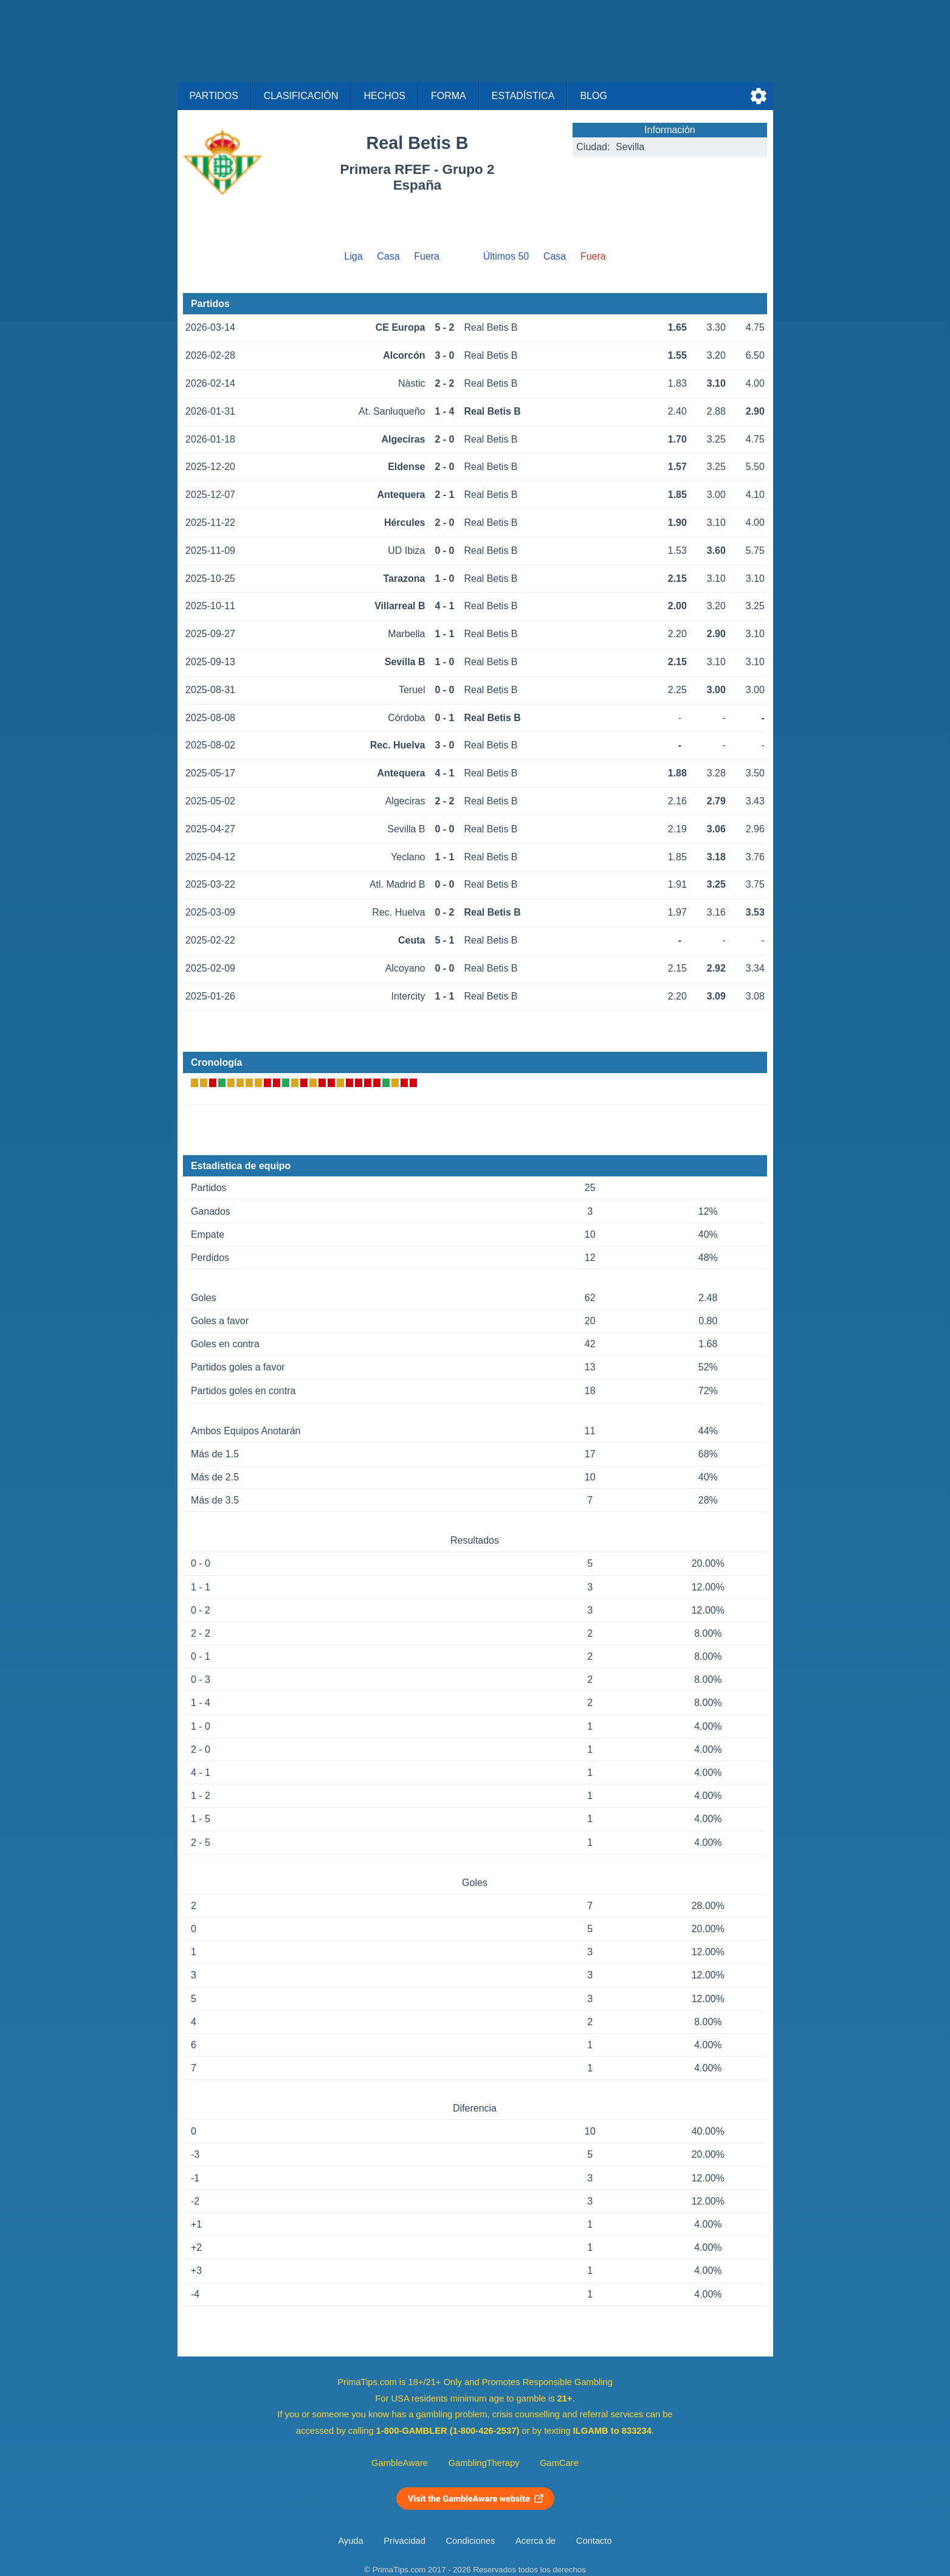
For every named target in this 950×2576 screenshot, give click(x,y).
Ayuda (350, 2541)
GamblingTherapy (484, 2463)
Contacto (594, 2541)
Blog (593, 96)
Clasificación (301, 96)
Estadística (523, 96)
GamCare (559, 2463)
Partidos (214, 96)
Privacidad (404, 2541)
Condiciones (470, 2541)
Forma (448, 96)
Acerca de (535, 2541)
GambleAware (399, 2463)
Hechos (384, 96)
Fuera (426, 256)
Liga (353, 256)
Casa (388, 256)
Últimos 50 (506, 256)
